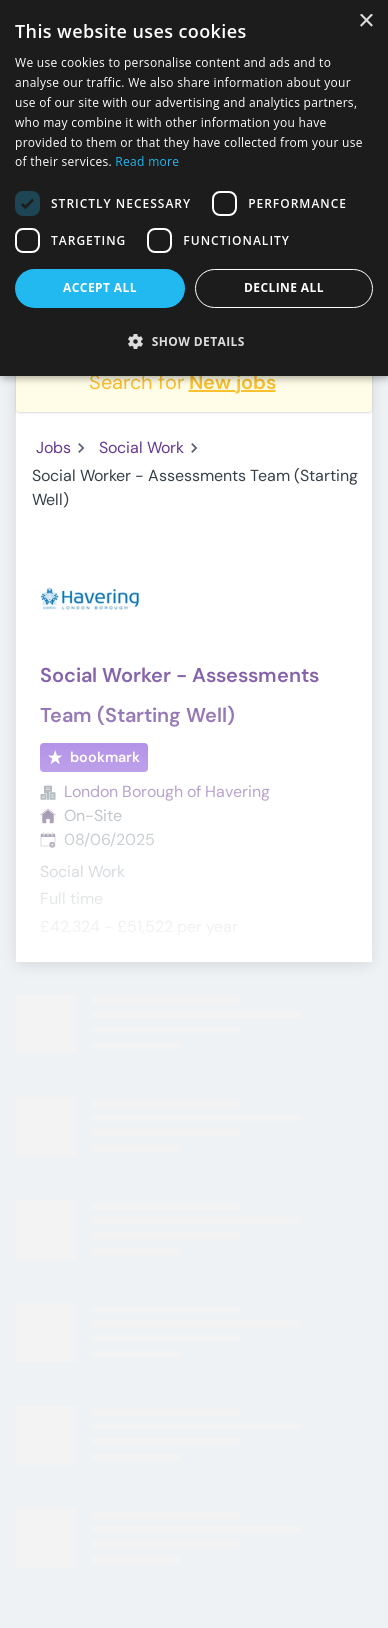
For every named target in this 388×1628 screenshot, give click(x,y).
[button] (194, 341)
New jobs (232, 382)
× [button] (365, 21)
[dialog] (194, 188)
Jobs (53, 447)
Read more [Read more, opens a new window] (147, 161)
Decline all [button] (284, 287)
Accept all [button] (100, 287)
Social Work (141, 447)
